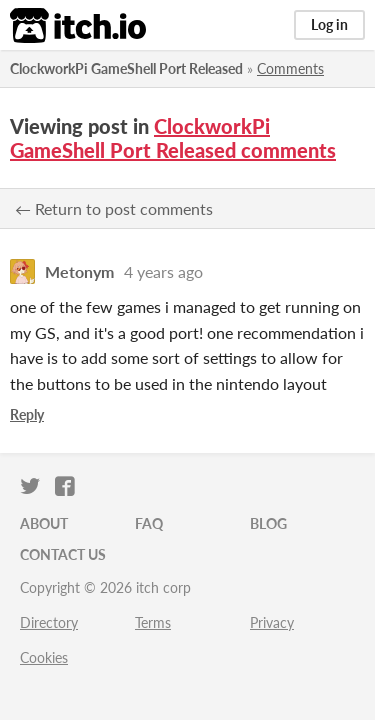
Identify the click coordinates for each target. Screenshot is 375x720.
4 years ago (163, 271)
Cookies (44, 657)
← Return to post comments (114, 208)
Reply (27, 414)
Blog (268, 523)
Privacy (272, 622)
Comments (290, 68)
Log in (329, 24)
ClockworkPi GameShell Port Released (126, 68)
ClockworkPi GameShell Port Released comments (173, 138)
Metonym (79, 271)
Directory (49, 622)
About (44, 523)
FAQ (149, 523)
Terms (153, 622)
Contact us (63, 554)
